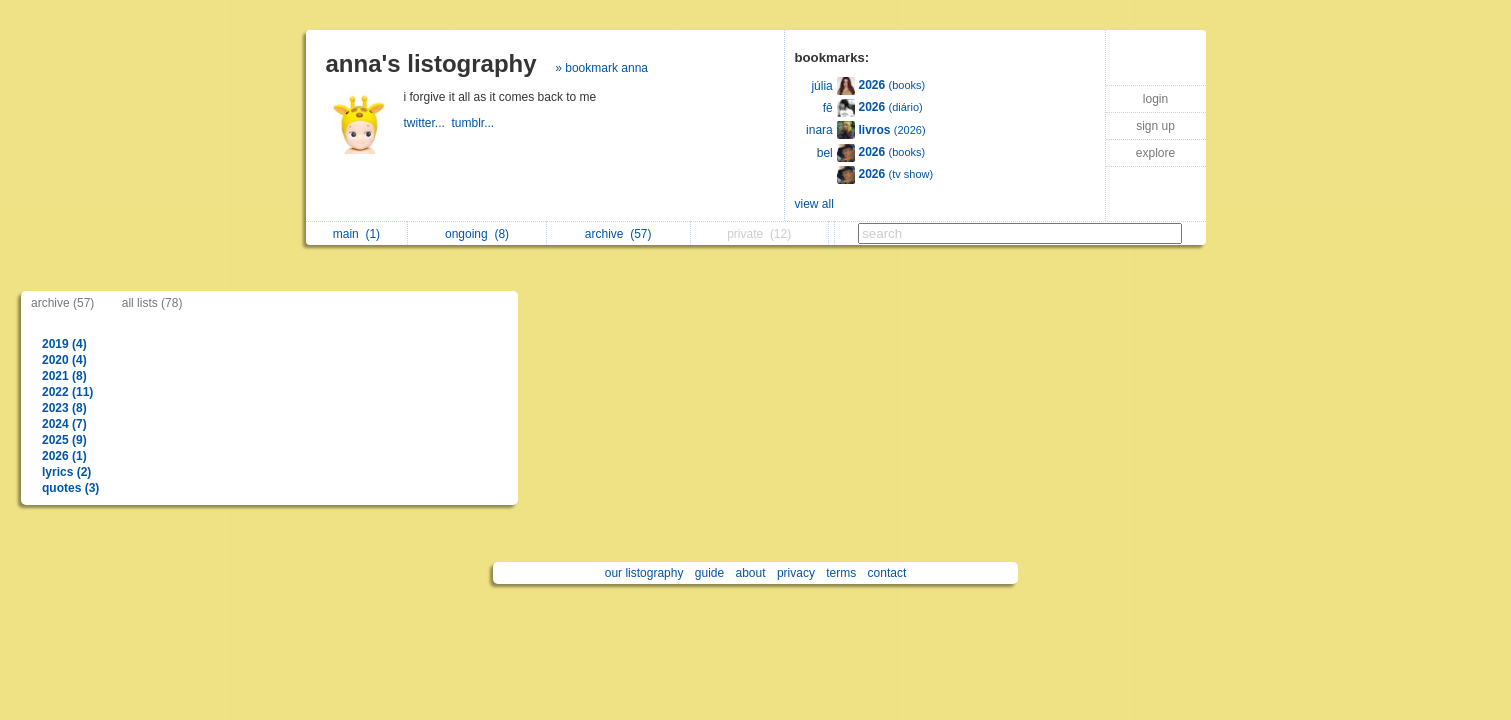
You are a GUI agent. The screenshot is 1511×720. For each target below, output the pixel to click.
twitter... (428, 123)
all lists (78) (152, 303)
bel (825, 153)
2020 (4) (64, 360)
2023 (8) (64, 408)
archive (618, 234)
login (1155, 99)
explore (1155, 153)
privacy (796, 573)
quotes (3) (70, 488)
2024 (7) (64, 424)
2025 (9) (64, 440)
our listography (644, 573)
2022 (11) (67, 392)
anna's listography (431, 63)
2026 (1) (64, 456)
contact (887, 573)
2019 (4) (64, 344)
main (356, 234)
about (751, 573)
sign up (1155, 126)
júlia (821, 86)
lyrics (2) (66, 472)
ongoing (477, 234)
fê (828, 108)
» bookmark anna (601, 68)
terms (841, 573)
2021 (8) (64, 376)
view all (814, 204)
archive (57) (62, 303)
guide (709, 573)
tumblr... (475, 123)
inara (819, 130)
